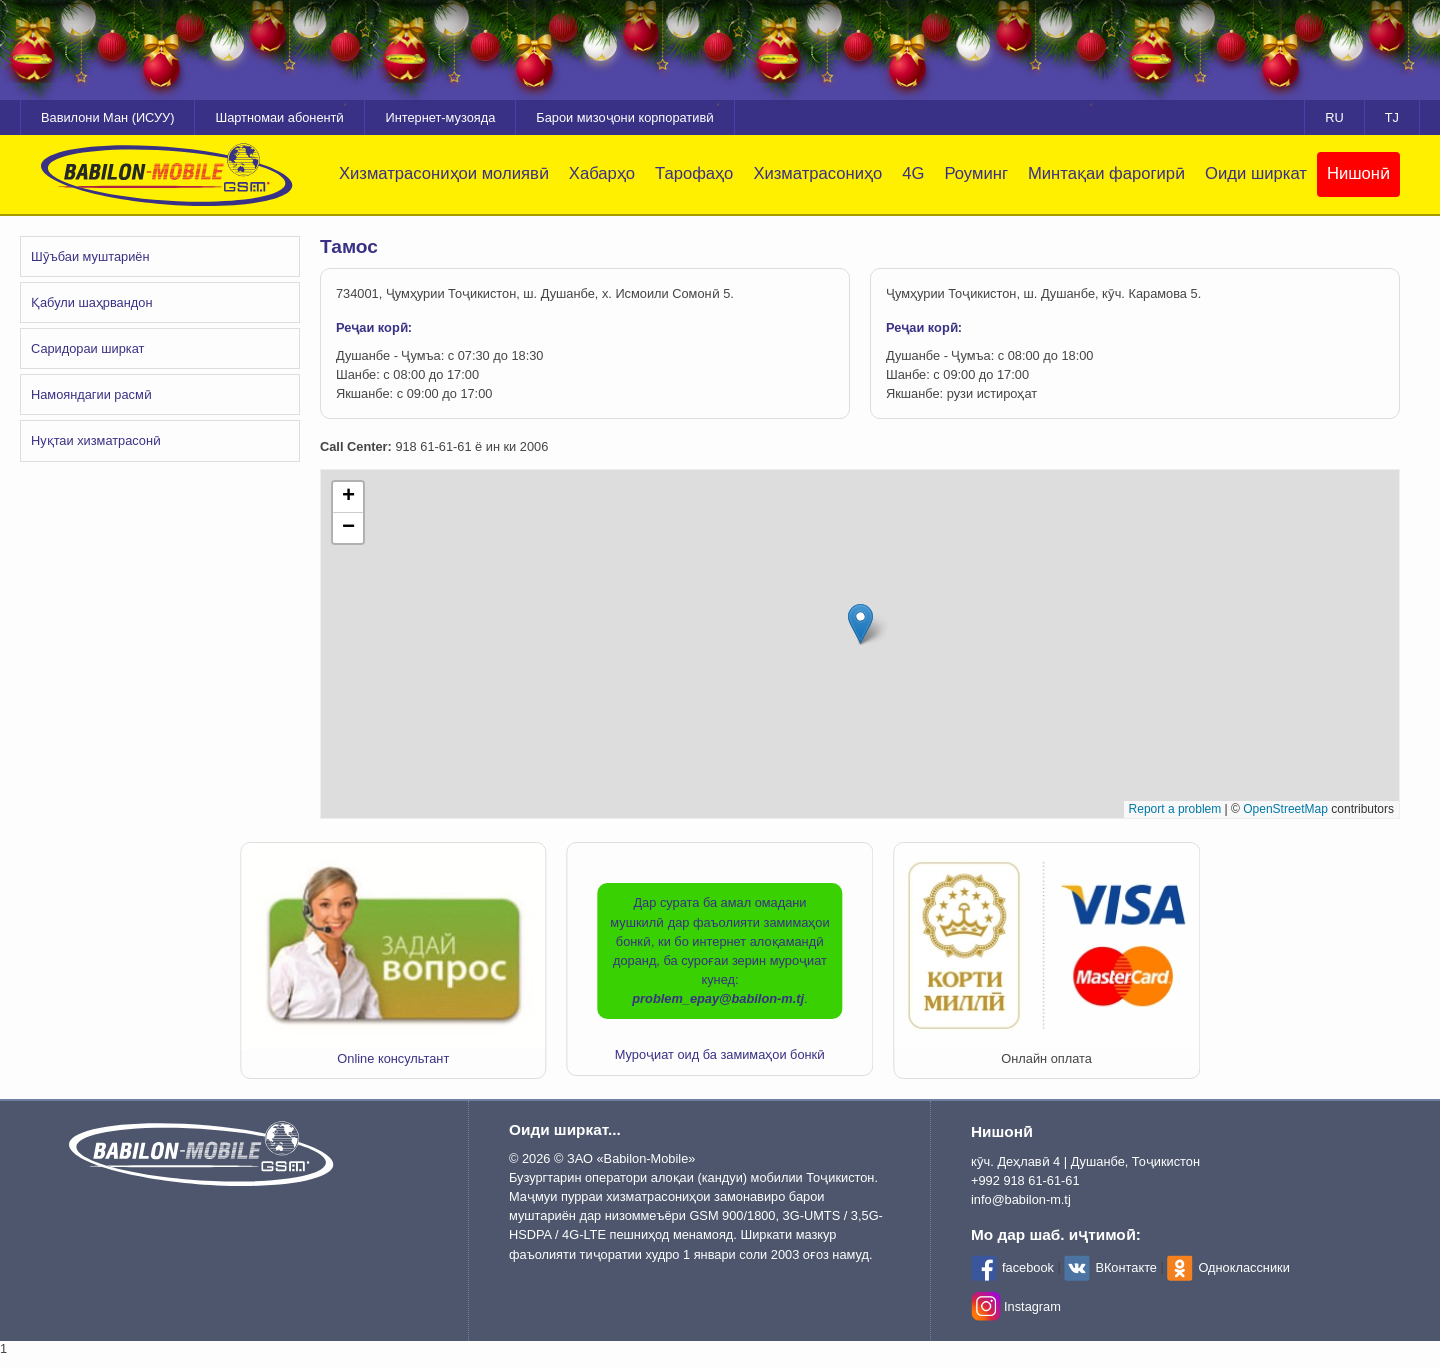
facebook (1028, 1267)
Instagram (1032, 1306)
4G (913, 173)
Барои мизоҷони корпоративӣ (625, 117)
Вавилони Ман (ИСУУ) (107, 117)
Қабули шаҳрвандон (91, 302)
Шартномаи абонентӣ (279, 117)
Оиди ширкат (1256, 173)
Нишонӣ (1358, 173)
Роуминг (976, 173)
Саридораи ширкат (87, 348)
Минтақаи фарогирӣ (1106, 173)
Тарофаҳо (694, 173)
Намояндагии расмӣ (91, 394)
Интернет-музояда (440, 117)
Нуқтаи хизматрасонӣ (96, 440)
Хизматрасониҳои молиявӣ (444, 173)
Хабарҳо (602, 173)
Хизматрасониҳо (817, 173)
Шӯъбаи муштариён (90, 256)
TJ (1392, 117)
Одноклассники (1243, 1267)
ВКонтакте (1126, 1267)
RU (1334, 117)
